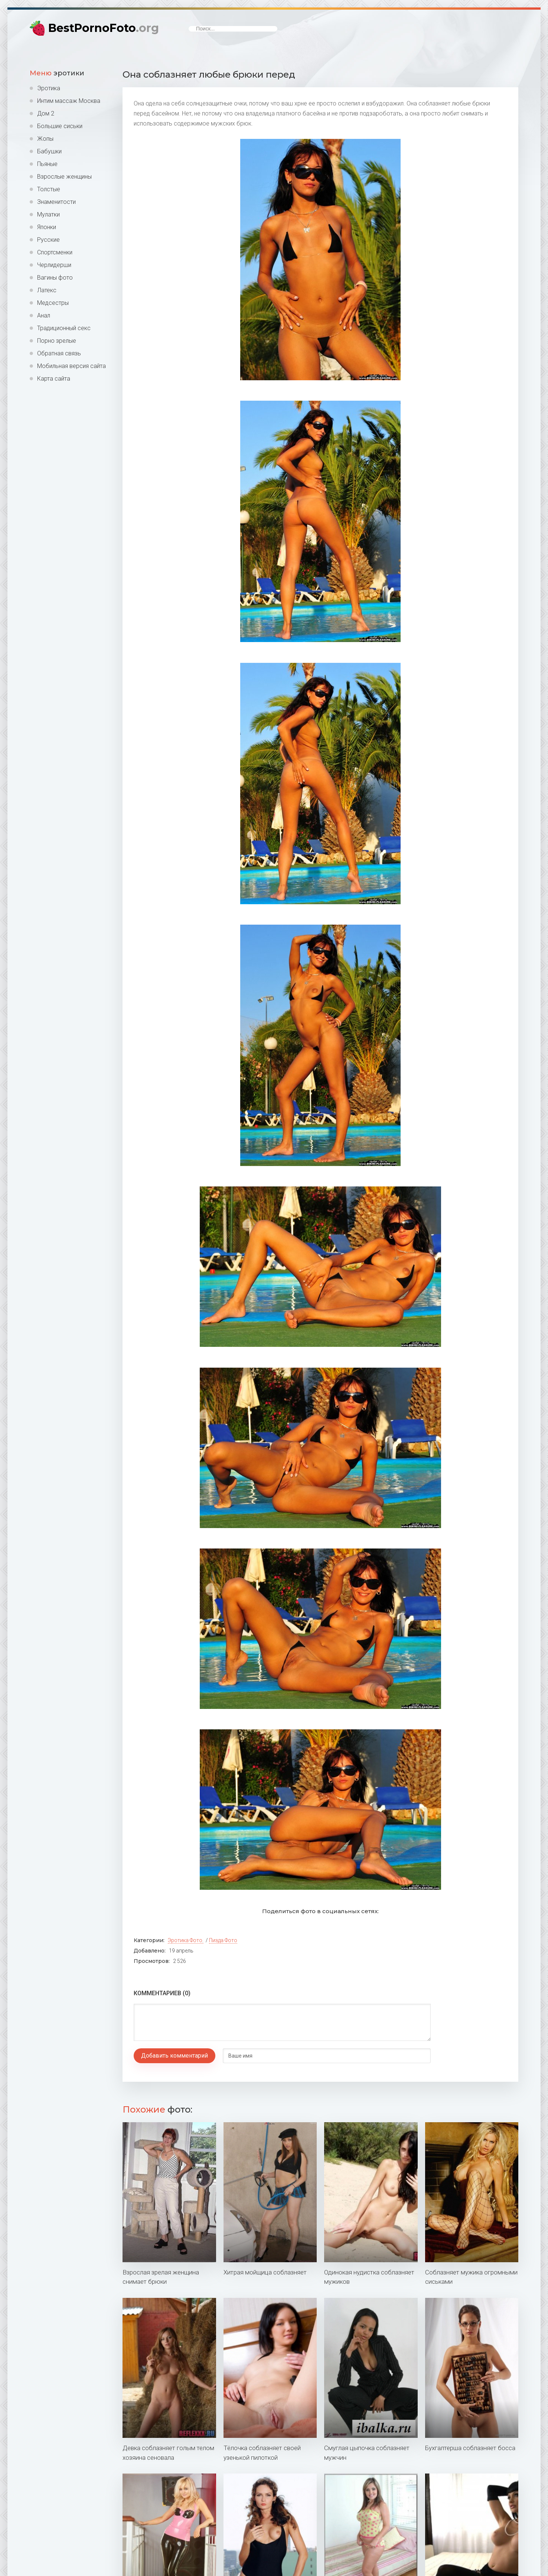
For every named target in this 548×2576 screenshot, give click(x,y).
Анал (43, 315)
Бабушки (49, 151)
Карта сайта (53, 378)
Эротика (48, 88)
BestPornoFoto (103, 28)
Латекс (46, 290)
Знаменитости (56, 201)
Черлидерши (54, 264)
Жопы (45, 138)
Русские (48, 239)
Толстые (48, 189)
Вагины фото (55, 277)
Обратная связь (59, 353)
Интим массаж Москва (68, 100)
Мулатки (48, 214)
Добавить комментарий (174, 2055)
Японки (46, 227)
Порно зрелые (56, 340)
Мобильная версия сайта (71, 365)
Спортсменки (54, 252)
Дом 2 (45, 113)
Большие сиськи (59, 126)
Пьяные (47, 163)
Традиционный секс (64, 328)
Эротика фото (185, 1940)
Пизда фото (223, 1940)
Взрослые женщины (64, 176)
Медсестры (53, 302)
